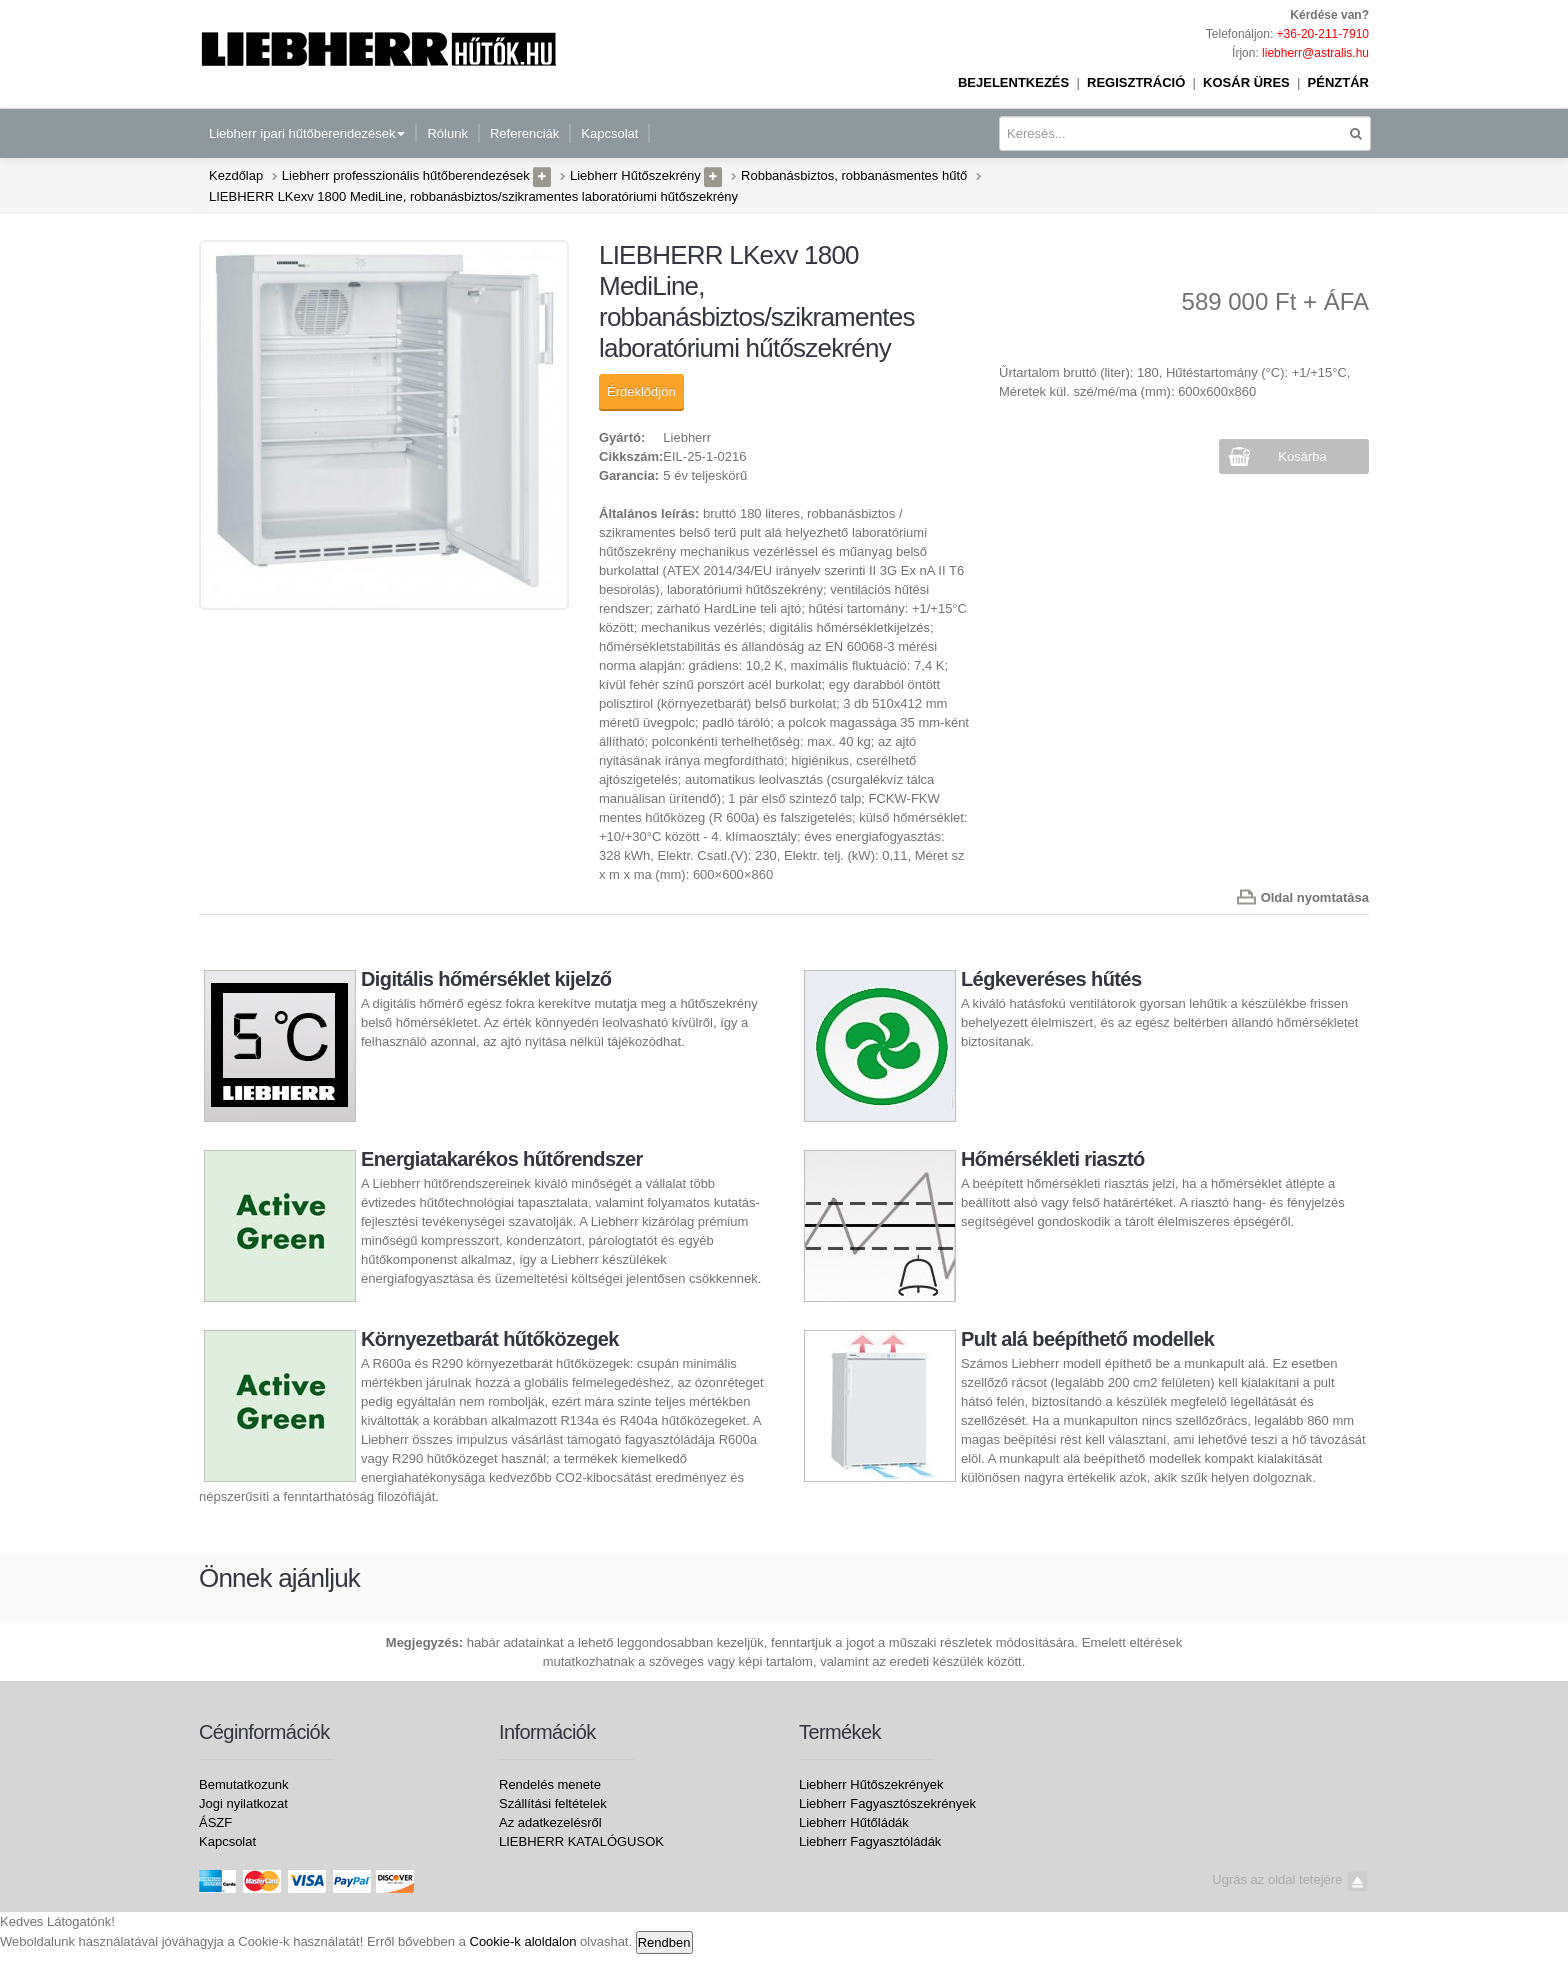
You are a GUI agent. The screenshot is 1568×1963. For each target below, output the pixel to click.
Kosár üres (1246, 82)
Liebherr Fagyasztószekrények (887, 1803)
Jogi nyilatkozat (243, 1803)
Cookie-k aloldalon (523, 1940)
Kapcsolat (609, 133)
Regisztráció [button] (1136, 82)
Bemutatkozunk (244, 1784)
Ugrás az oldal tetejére (1290, 1879)
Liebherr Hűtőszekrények (871, 1784)
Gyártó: (622, 437)
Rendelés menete (550, 1784)
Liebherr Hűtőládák (854, 1822)
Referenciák (524, 133)
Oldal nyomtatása (1315, 897)
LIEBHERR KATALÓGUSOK (581, 1841)
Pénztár (1338, 82)
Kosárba (1302, 456)
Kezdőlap (236, 175)
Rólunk (447, 133)
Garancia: (629, 475)
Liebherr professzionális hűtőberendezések (406, 175)
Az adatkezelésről (550, 1822)
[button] (542, 177)
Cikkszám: (631, 456)
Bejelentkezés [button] (1013, 82)
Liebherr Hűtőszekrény (635, 175)
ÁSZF (215, 1822)
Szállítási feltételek (553, 1803)
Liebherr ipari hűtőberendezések (307, 133)
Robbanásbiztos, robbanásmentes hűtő (854, 175)
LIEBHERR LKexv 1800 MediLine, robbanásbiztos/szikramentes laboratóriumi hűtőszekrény (473, 196)
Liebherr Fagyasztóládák (870, 1841)
